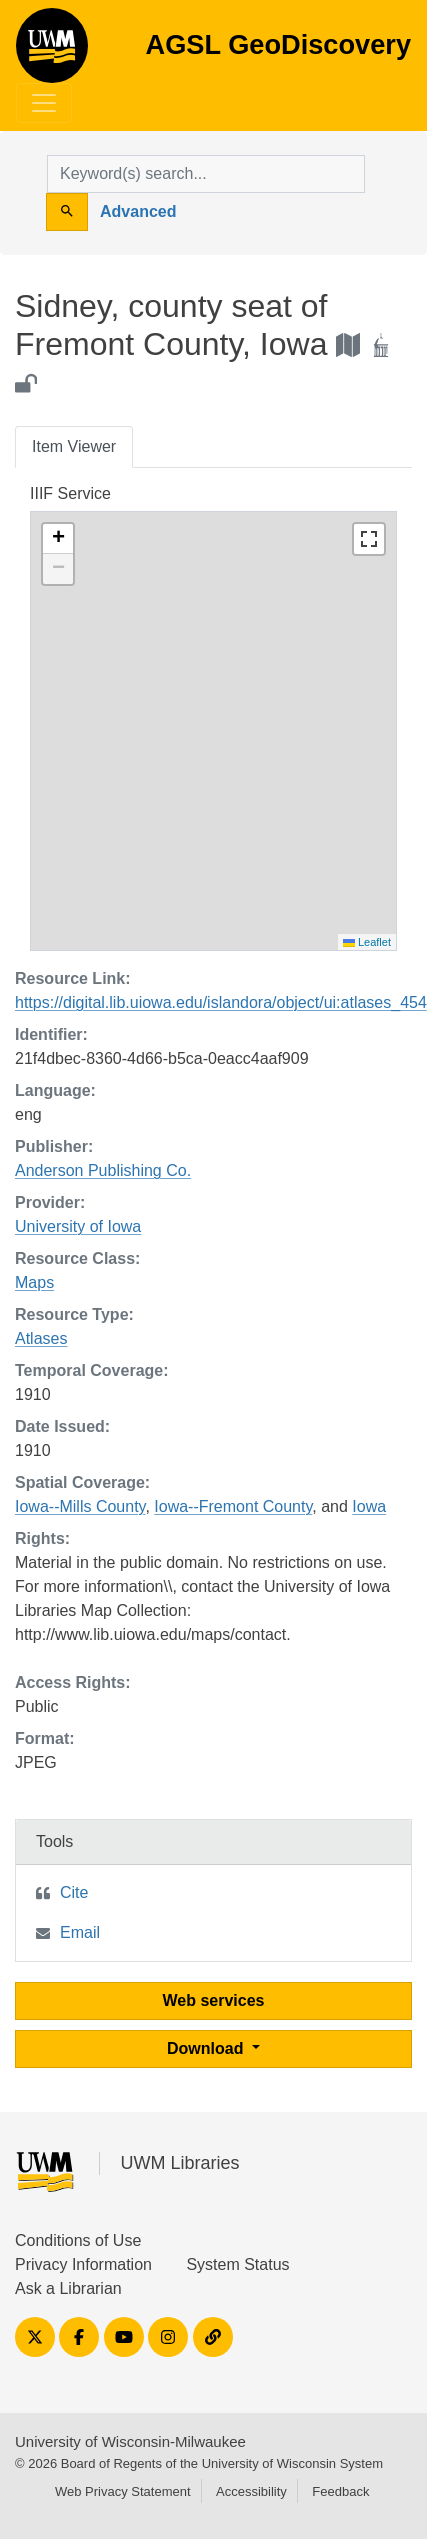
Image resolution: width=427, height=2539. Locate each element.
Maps (34, 1282)
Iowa (369, 1506)
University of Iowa (78, 1226)
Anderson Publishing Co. (103, 1170)
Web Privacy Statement (123, 2491)
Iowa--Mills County (80, 1506)
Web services (214, 2000)
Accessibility (251, 2491)
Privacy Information (83, 2264)
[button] (58, 539)
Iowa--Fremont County (233, 1506)
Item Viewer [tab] (74, 446)
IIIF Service (70, 493)
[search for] (206, 174)
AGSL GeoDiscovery (52, 52)
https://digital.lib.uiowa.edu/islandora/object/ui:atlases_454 (221, 1002)
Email (80, 1932)
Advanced (138, 211)
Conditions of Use (78, 2240)
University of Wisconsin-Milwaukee (130, 2441)
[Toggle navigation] (44, 103)
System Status (237, 2264)
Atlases (41, 1338)
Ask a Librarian (68, 2288)
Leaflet (367, 942)
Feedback (340, 2491)
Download (207, 2048)
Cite (74, 1892)
